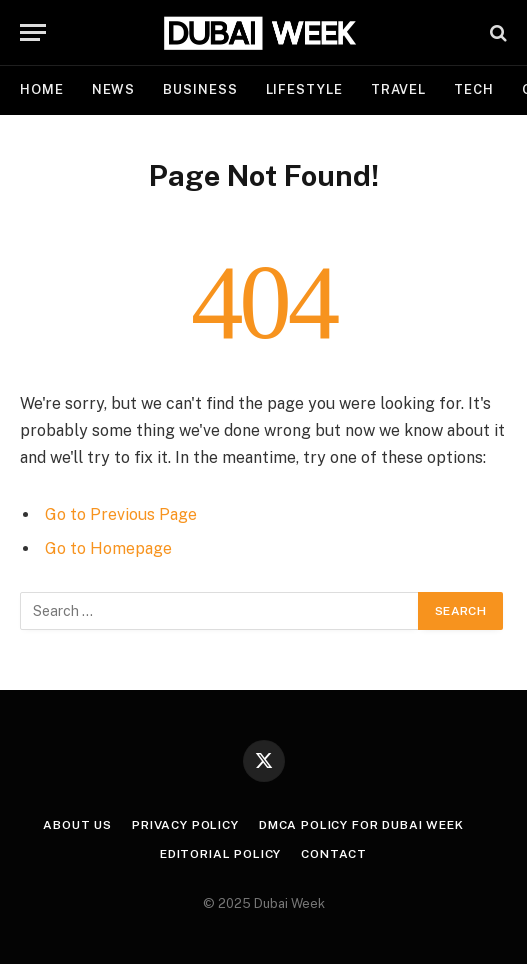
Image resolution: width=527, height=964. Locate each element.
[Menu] (33, 32)
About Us (77, 825)
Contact (334, 854)
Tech (474, 89)
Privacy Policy (185, 825)
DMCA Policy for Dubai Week (361, 825)
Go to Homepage (108, 548)
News (114, 89)
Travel (398, 89)
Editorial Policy (220, 854)
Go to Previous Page (121, 514)
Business (200, 89)
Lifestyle (304, 89)
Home (42, 89)
